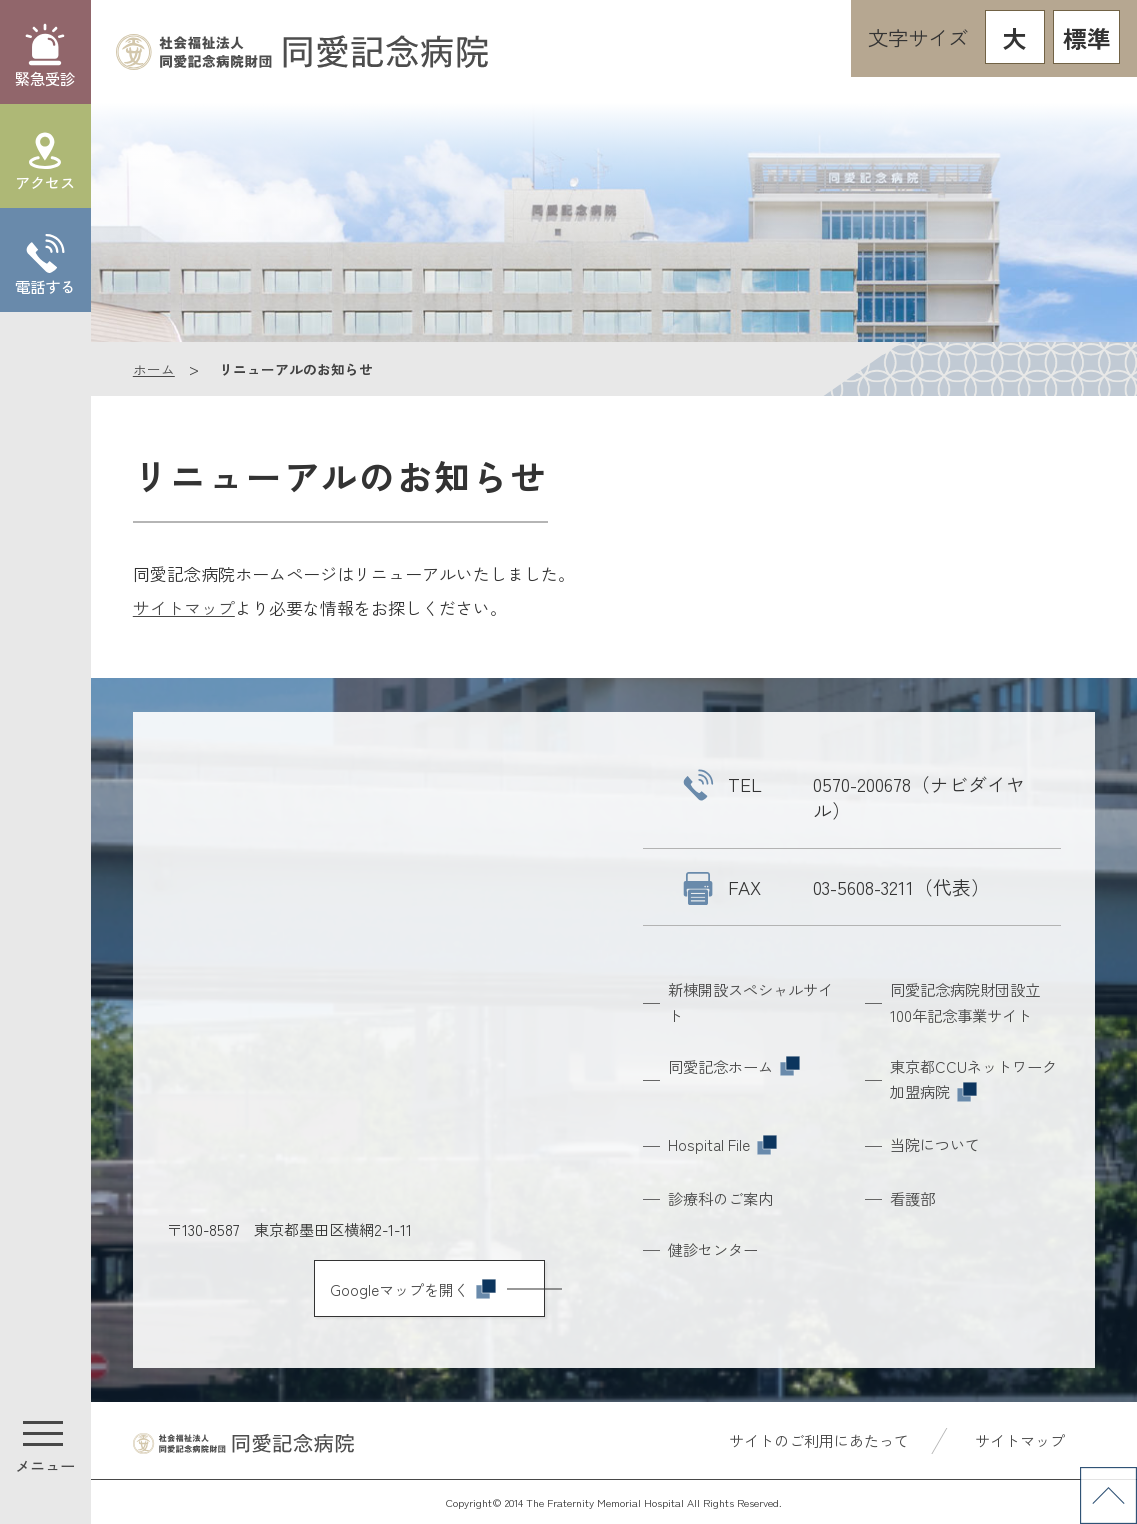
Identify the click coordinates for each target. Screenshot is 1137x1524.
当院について (935, 1144)
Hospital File (722, 1144)
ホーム (154, 369)
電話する (45, 286)
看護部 (912, 1198)
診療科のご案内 (720, 1198)
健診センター (713, 1249)
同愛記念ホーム (734, 1066)
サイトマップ (184, 607)
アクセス (45, 182)
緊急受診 (45, 78)
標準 (1087, 37)
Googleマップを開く (413, 1289)
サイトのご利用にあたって (818, 1440)
